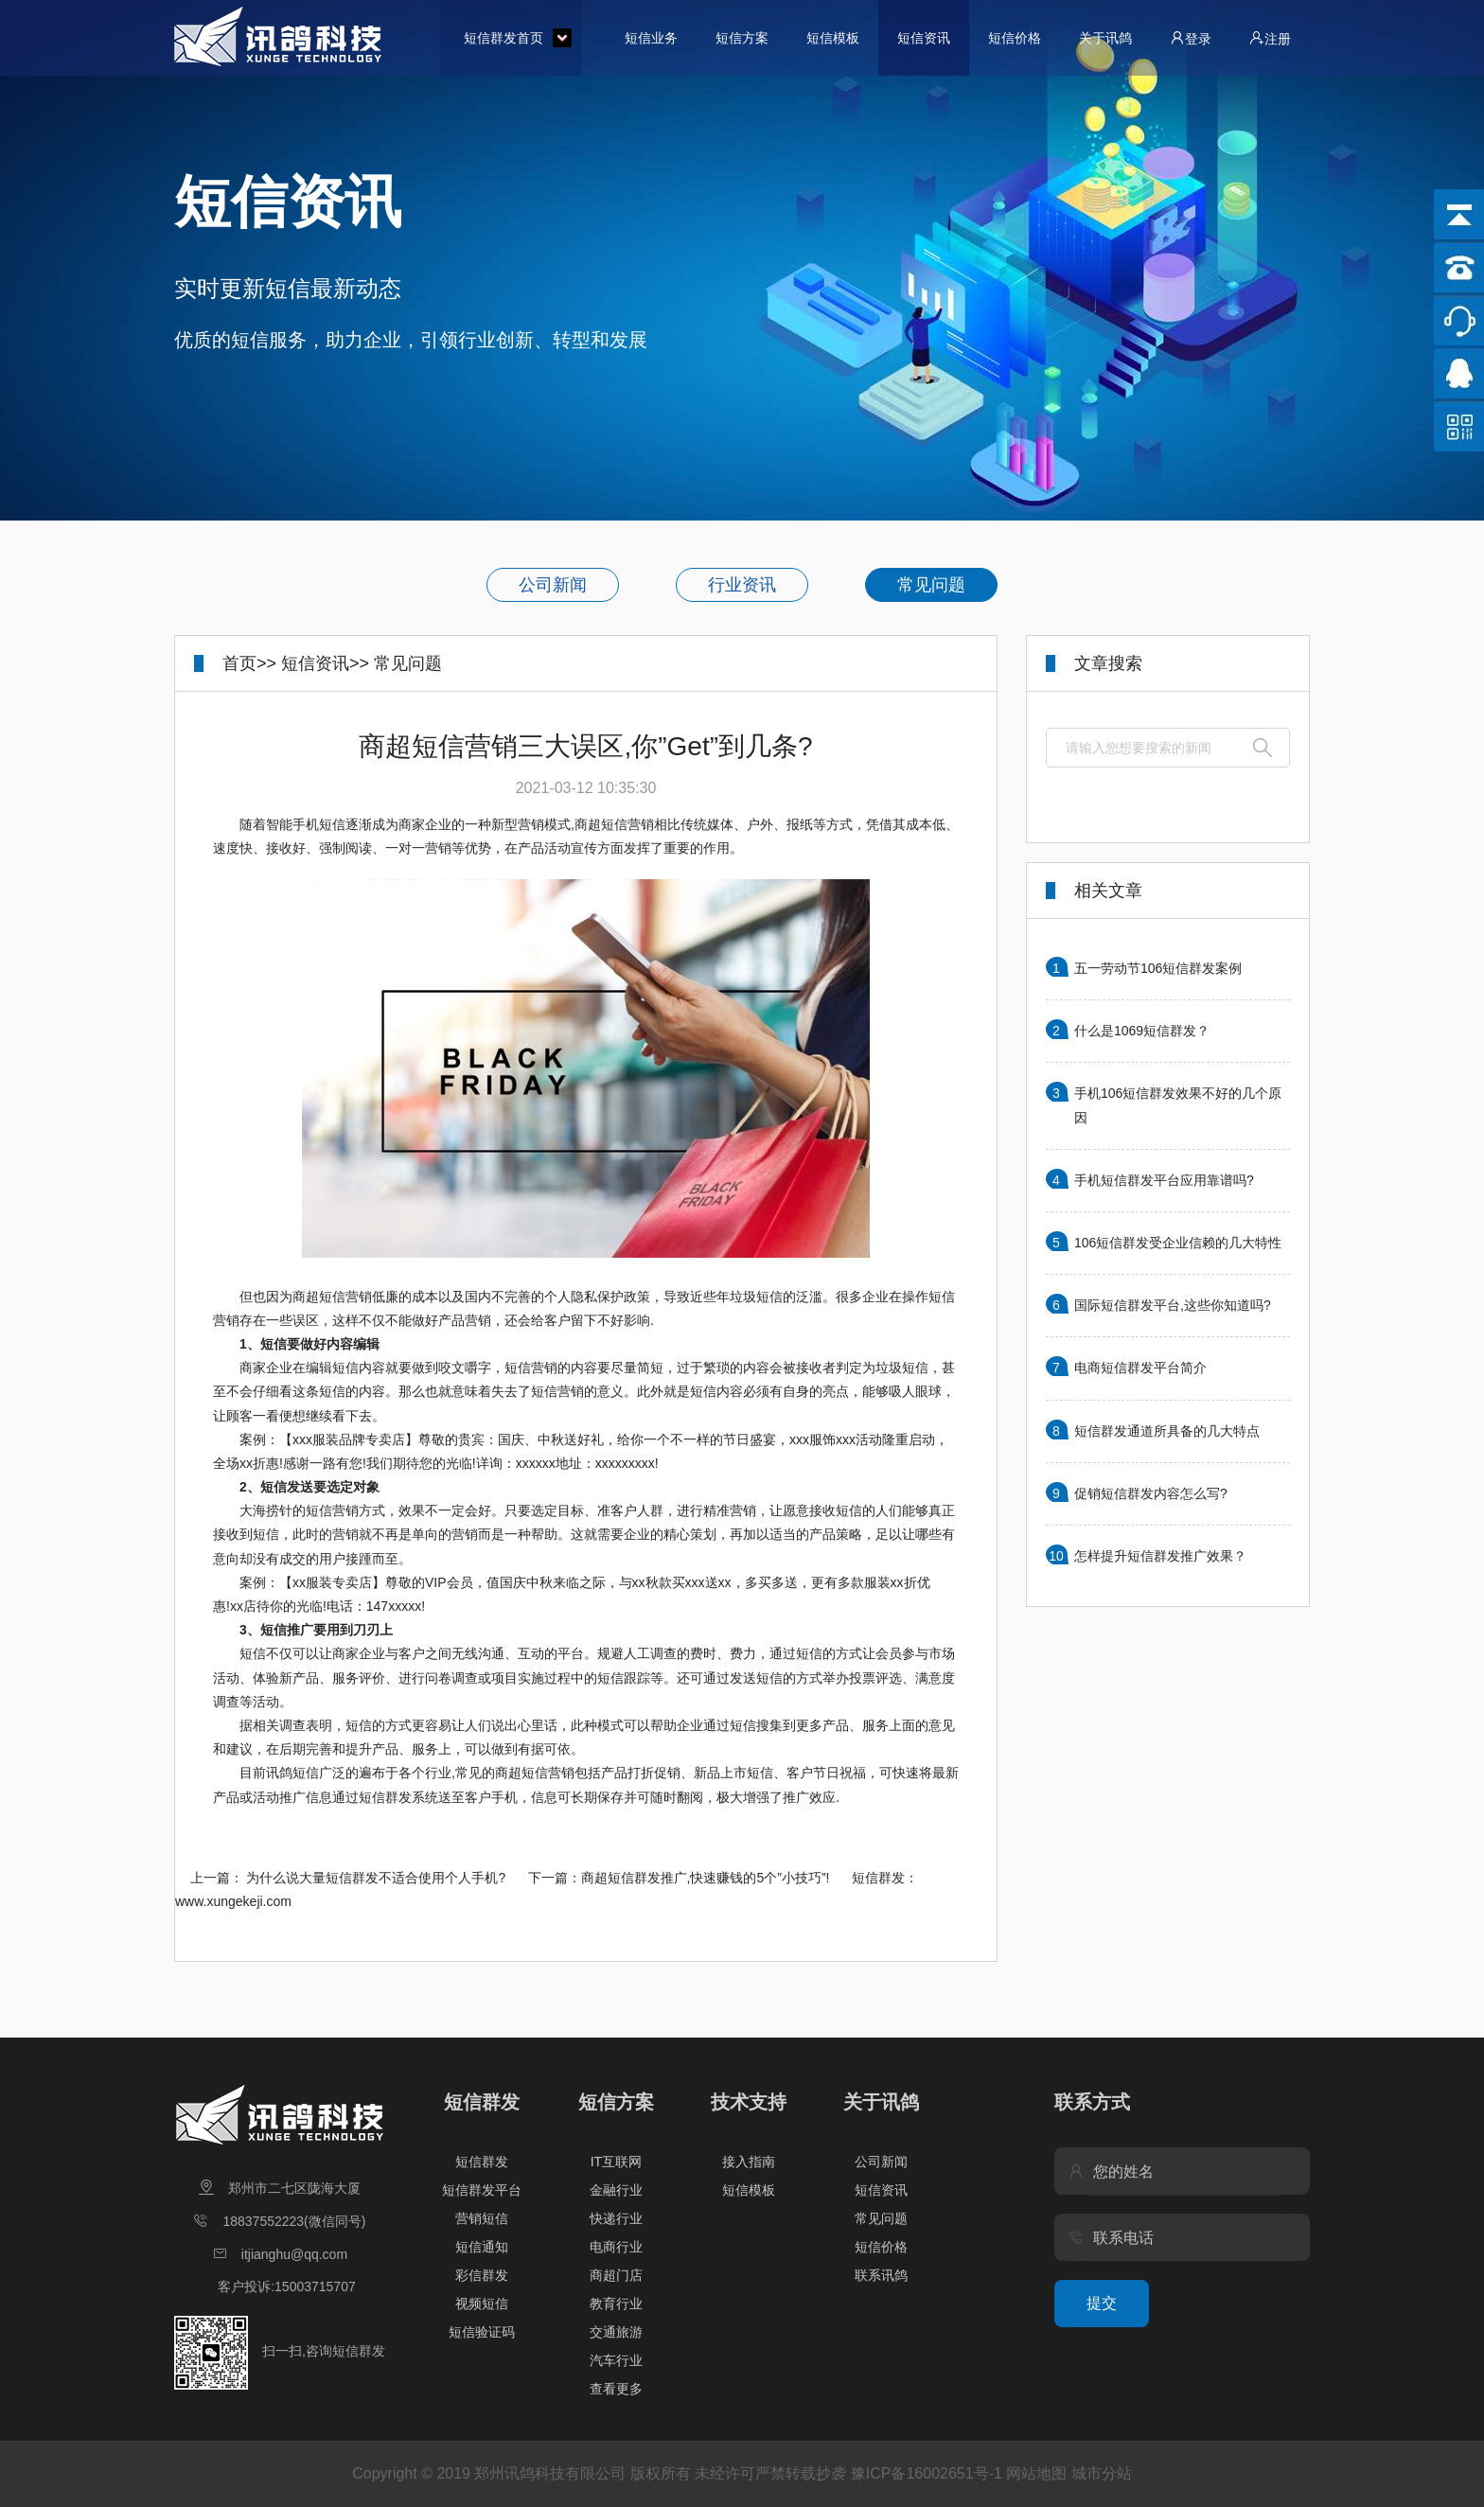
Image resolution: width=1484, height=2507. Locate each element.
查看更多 (616, 2388)
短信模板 (832, 37)
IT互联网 (616, 2161)
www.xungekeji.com (233, 1901)
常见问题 (931, 584)
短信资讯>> (325, 663)
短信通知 (481, 2246)
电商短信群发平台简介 (1140, 1367)
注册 (1270, 38)
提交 (1101, 2303)
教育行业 (616, 2303)
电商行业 (616, 2246)
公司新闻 (553, 584)
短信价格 (1014, 37)
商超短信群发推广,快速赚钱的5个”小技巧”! (705, 1877)
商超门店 (616, 2275)
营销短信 (481, 2218)
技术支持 (748, 2102)
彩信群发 (481, 2275)
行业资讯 (742, 584)
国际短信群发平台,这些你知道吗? (1172, 1305)
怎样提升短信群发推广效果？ (1160, 1555)
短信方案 (742, 37)
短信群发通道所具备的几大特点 (1167, 1431)
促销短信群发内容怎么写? (1151, 1493)
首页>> (249, 663)
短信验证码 (482, 2331)
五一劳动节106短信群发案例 (1158, 968)
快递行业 (616, 2218)
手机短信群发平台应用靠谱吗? (1164, 1180)
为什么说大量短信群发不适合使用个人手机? (375, 1877)
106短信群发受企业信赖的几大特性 (1177, 1242)
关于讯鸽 (1105, 37)
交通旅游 (616, 2331)
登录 (1190, 38)
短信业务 (651, 37)
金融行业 (616, 2190)
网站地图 (1036, 2473)
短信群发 (482, 2102)
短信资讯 (923, 37)
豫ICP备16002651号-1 (926, 2473)
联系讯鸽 (881, 2275)
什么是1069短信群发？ (1142, 1030)
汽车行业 (616, 2360)
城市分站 (1101, 2473)
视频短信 (481, 2303)
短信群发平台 (481, 2190)
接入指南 (748, 2161)
